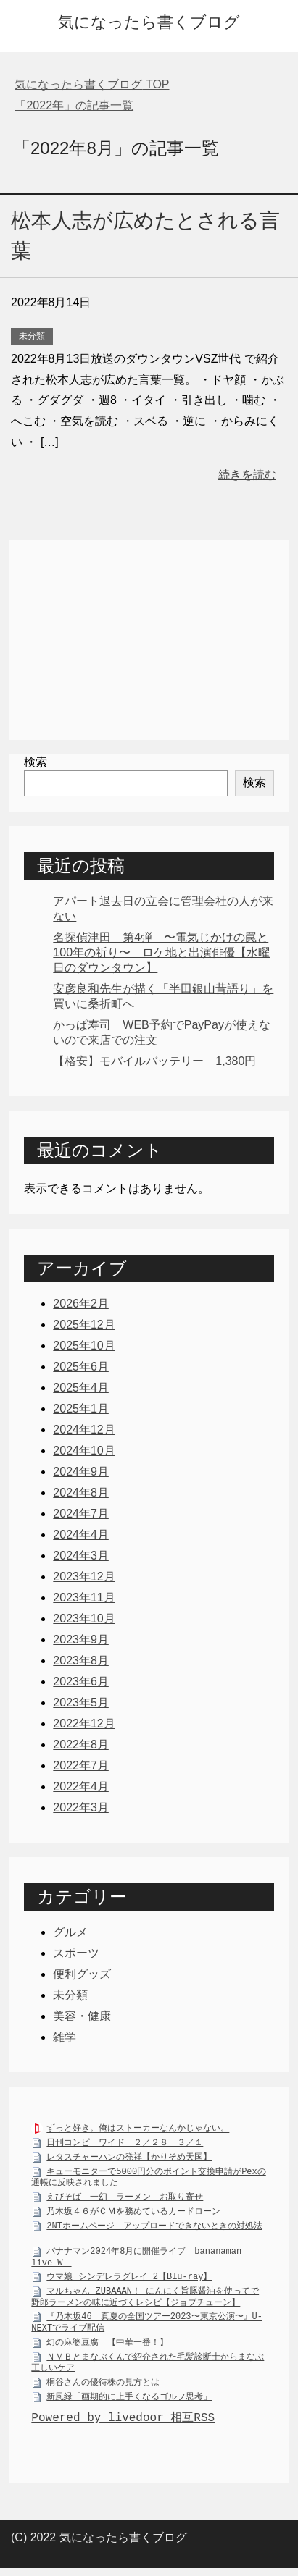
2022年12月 (84, 1723)
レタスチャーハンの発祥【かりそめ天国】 (129, 2160)
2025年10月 (84, 1345)
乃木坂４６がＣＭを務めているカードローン (133, 2214)
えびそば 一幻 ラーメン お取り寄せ (124, 2200)
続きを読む (247, 474)
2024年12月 (84, 1429)
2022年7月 (81, 1765)
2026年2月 (81, 1303)
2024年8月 (81, 1492)
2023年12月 (84, 1576)
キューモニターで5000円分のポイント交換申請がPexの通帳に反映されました (148, 2180)
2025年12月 (84, 1324)
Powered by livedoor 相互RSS (123, 2422)
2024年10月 (84, 1450)
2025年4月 (81, 1387)
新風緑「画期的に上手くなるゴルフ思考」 (129, 2400)
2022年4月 (81, 1786)
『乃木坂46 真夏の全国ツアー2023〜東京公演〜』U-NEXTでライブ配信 (146, 2326)
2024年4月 (81, 1534)
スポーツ (76, 1953)
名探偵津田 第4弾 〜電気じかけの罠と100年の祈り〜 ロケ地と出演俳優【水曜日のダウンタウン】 (161, 952)
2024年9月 (81, 1471)
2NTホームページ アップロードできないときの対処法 (154, 2229)
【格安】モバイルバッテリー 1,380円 (154, 1061)
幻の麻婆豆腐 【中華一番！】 (107, 2345)
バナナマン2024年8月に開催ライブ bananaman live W (139, 2260)
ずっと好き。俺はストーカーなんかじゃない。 (137, 2131)
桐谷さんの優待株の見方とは (103, 2385)
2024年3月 (81, 1555)
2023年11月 (84, 1597)
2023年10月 (84, 1618)
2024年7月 (81, 1513)
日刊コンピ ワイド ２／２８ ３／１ (124, 2145)
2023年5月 (81, 1702)
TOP (92, 84)
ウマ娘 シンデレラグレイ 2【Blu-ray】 (129, 2279)
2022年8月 (81, 1744)
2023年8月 (81, 1660)
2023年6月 (81, 1681)
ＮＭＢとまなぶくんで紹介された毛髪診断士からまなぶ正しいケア (147, 2366)
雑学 (64, 2037)
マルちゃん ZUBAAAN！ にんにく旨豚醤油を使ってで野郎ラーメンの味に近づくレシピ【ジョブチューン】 (145, 2300)
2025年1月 (81, 1408)
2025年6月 (81, 1366)
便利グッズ (82, 1974)
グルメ (70, 1932)
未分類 (32, 336)
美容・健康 (82, 2016)
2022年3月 (81, 1807)
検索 (35, 762)
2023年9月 (81, 1639)
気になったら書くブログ (149, 22)
